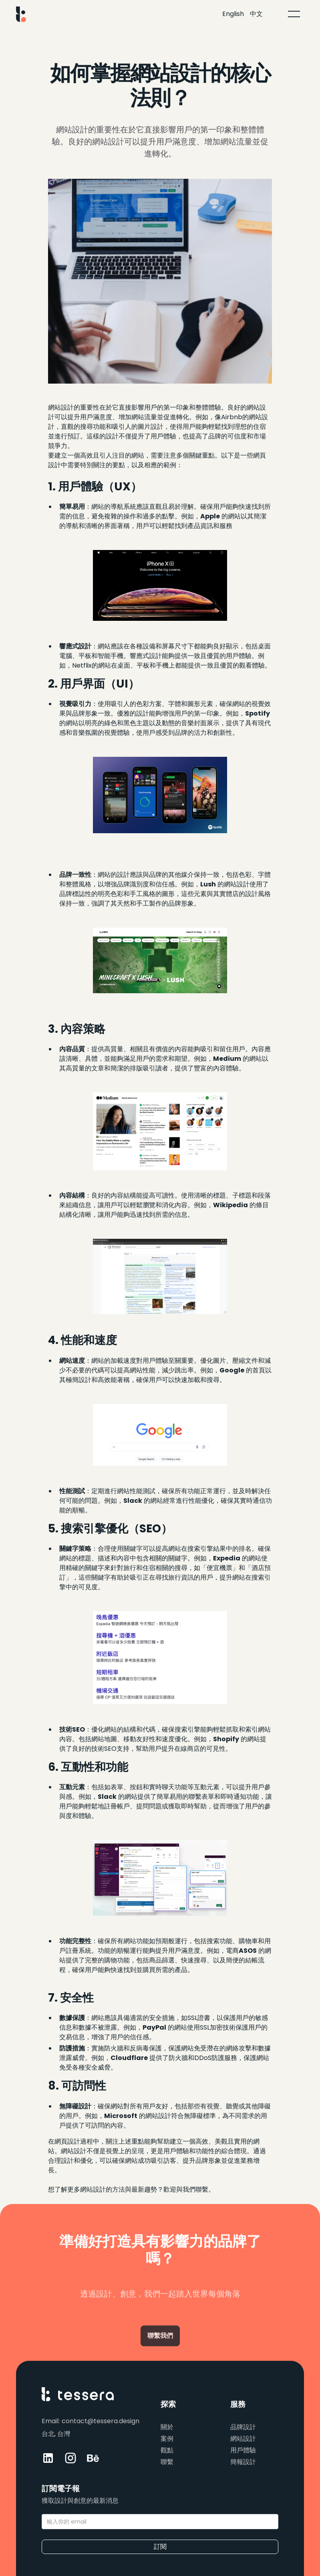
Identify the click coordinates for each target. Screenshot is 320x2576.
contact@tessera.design (100, 2421)
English (233, 13)
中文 (256, 13)
